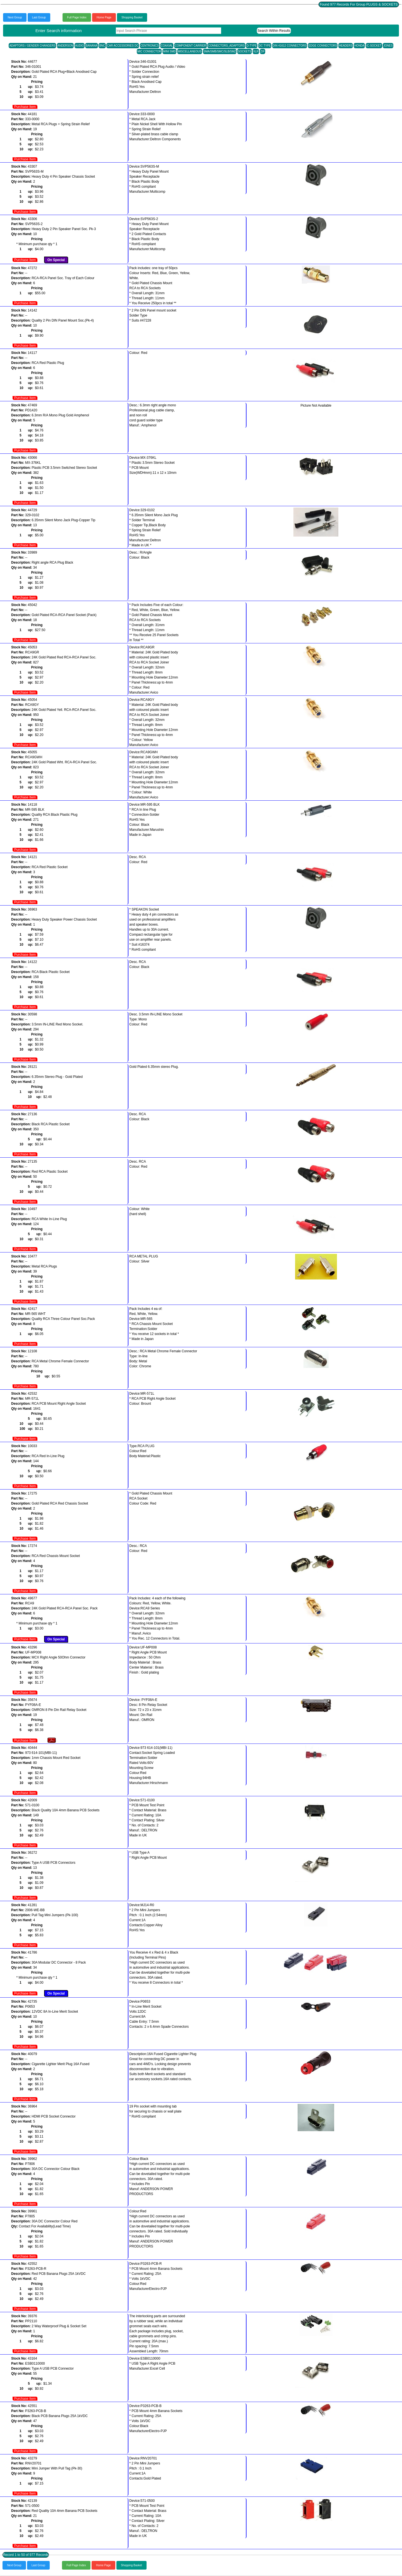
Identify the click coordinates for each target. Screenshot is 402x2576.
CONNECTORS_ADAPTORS (226, 45)
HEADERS (345, 45)
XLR (256, 51)
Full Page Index (77, 17)
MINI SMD (169, 51)
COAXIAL (167, 45)
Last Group (39, 17)
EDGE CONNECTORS (322, 45)
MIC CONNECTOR (149, 51)
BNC (102, 45)
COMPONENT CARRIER (190, 45)
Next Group (15, 17)
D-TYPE (252, 45)
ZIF (262, 51)
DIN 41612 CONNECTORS (290, 45)
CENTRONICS (149, 45)
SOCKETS (244, 51)
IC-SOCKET (373, 45)
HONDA (359, 45)
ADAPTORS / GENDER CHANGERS (32, 45)
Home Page (104, 17)
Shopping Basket (132, 17)
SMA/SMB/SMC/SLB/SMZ (220, 51)
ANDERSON (65, 45)
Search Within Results (273, 31)
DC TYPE (265, 45)
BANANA (91, 45)
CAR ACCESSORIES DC (122, 45)
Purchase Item (25, 107)
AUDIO (79, 45)
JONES (388, 45)
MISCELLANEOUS (190, 51)
